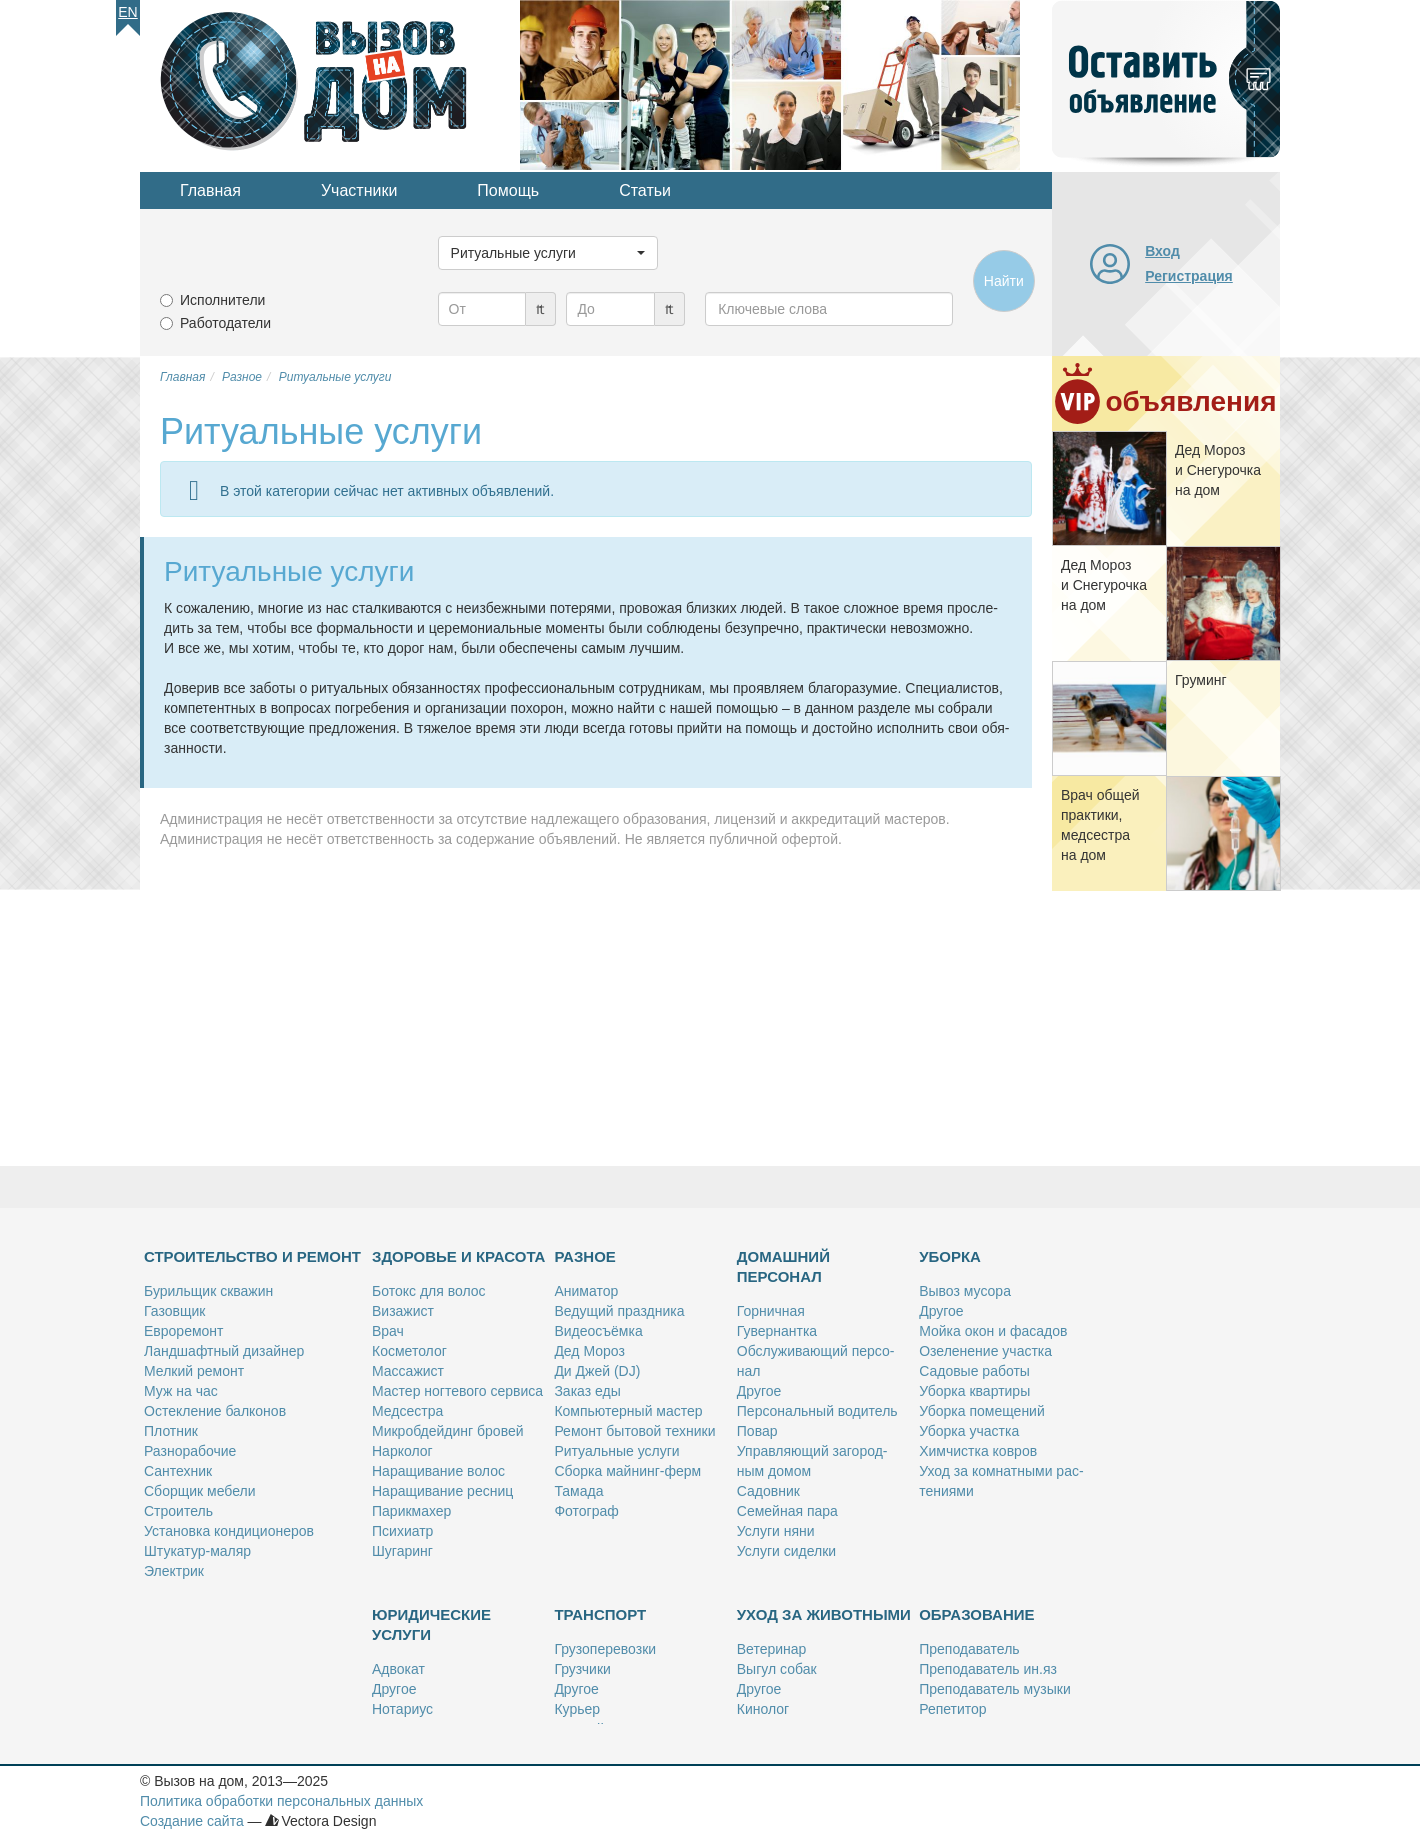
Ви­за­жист (403, 1311)
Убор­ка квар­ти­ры (974, 1391)
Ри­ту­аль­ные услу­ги (616, 1451)
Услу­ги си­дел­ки (786, 1551)
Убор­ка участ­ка (969, 1431)
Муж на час (181, 1391)
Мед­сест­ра (407, 1411)
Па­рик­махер (411, 1511)
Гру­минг (1201, 680)
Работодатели (225, 323)
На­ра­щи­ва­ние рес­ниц (442, 1491)
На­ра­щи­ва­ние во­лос (438, 1471)
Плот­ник (171, 1431)
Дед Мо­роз (589, 1351)
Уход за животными (824, 1614)
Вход (1162, 251)
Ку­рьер (577, 1709)
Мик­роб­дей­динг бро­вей (448, 1431)
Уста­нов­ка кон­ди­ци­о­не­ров (229, 1531)
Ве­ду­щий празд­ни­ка (619, 1311)
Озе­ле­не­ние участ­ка (985, 1351)
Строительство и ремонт (252, 1256)
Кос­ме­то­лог (409, 1351)
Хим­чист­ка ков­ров (978, 1451)
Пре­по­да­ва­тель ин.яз (988, 1669)
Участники (359, 190)
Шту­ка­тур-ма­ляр (197, 1551)
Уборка (950, 1256)
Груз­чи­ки (582, 1669)
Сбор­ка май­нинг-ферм (627, 1471)
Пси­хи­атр (402, 1531)
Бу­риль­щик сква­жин (208, 1291)
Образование (976, 1614)
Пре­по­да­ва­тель (969, 1649)
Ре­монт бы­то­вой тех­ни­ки (634, 1431)
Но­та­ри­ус (402, 1709)
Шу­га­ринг (402, 1551)
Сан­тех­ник (178, 1471)
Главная (210, 190)
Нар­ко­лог (402, 1451)
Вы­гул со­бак (777, 1669)
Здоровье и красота (458, 1256)
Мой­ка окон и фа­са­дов (993, 1331)
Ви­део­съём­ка (598, 1331)
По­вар (757, 1431)
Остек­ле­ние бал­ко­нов (215, 1411)
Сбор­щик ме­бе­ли (199, 1491)
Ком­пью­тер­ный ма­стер (628, 1411)
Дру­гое (759, 1391)
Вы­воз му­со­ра (965, 1291)
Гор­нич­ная (771, 1311)
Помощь (508, 190)
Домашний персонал (783, 1266)
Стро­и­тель (178, 1511)
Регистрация (1189, 276)
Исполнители (222, 300)
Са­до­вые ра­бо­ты (974, 1371)
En (127, 12)
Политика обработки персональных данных (281, 1801)
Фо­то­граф (586, 1511)
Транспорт (600, 1614)
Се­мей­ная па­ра (787, 1511)
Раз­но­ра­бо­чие (190, 1451)
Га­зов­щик (174, 1311)
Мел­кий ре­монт (194, 1371)
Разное (584, 1256)
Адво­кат (398, 1669)
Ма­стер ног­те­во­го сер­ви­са (457, 1391)
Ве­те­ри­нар (772, 1649)
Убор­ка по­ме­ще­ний (982, 1411)
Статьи (645, 190)
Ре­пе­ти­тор (952, 1709)
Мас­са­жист (408, 1371)
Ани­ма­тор (586, 1291)
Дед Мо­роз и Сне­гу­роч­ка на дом (1218, 470)
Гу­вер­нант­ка (777, 1331)
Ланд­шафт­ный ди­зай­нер (224, 1351)
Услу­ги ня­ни (776, 1531)
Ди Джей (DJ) (597, 1371)
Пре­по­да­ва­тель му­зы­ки (995, 1689)
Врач (388, 1331)
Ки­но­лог (763, 1709)
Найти (1004, 281)
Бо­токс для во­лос (429, 1291)
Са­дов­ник (768, 1491)
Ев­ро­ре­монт (183, 1331)
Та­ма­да (578, 1491)
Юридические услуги (431, 1624)
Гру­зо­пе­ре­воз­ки (605, 1649)
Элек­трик (174, 1571)
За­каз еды (587, 1391)
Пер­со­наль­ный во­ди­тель (817, 1411)
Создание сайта (192, 1821)
